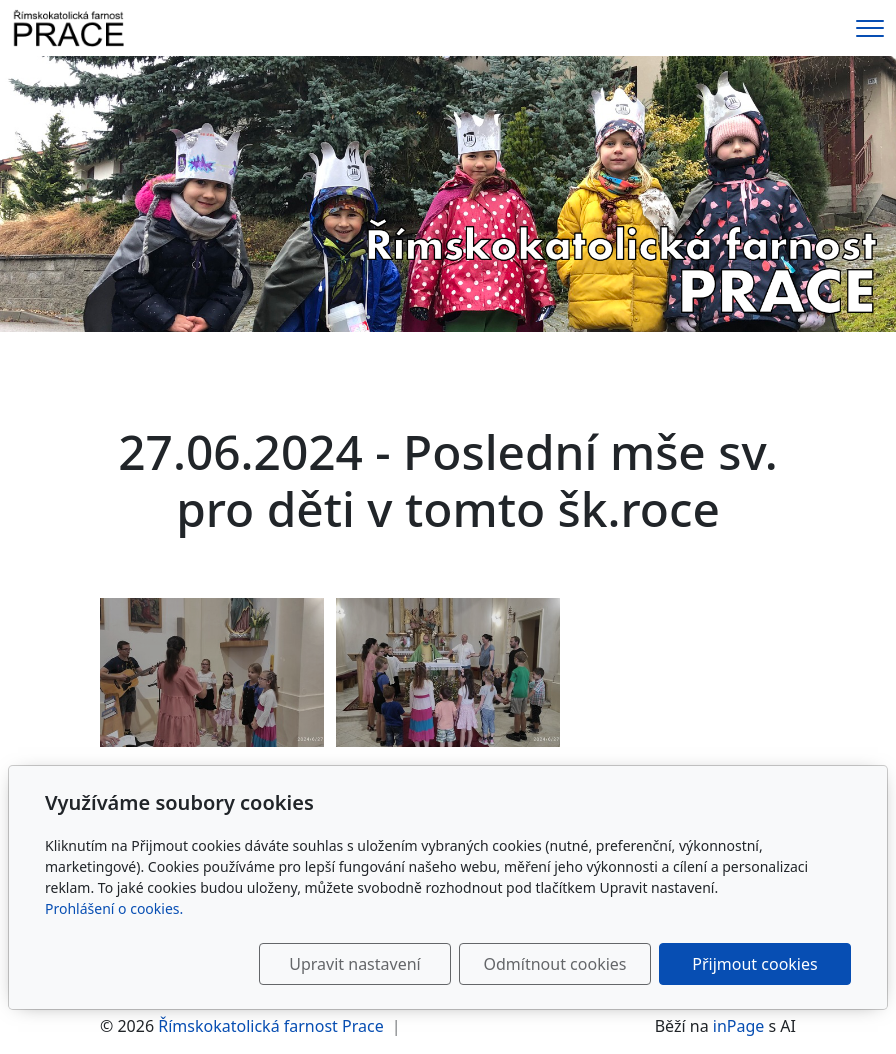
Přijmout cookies (754, 964)
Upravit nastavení (354, 964)
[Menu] (870, 28)
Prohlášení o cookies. (114, 908)
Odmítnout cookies (555, 964)
